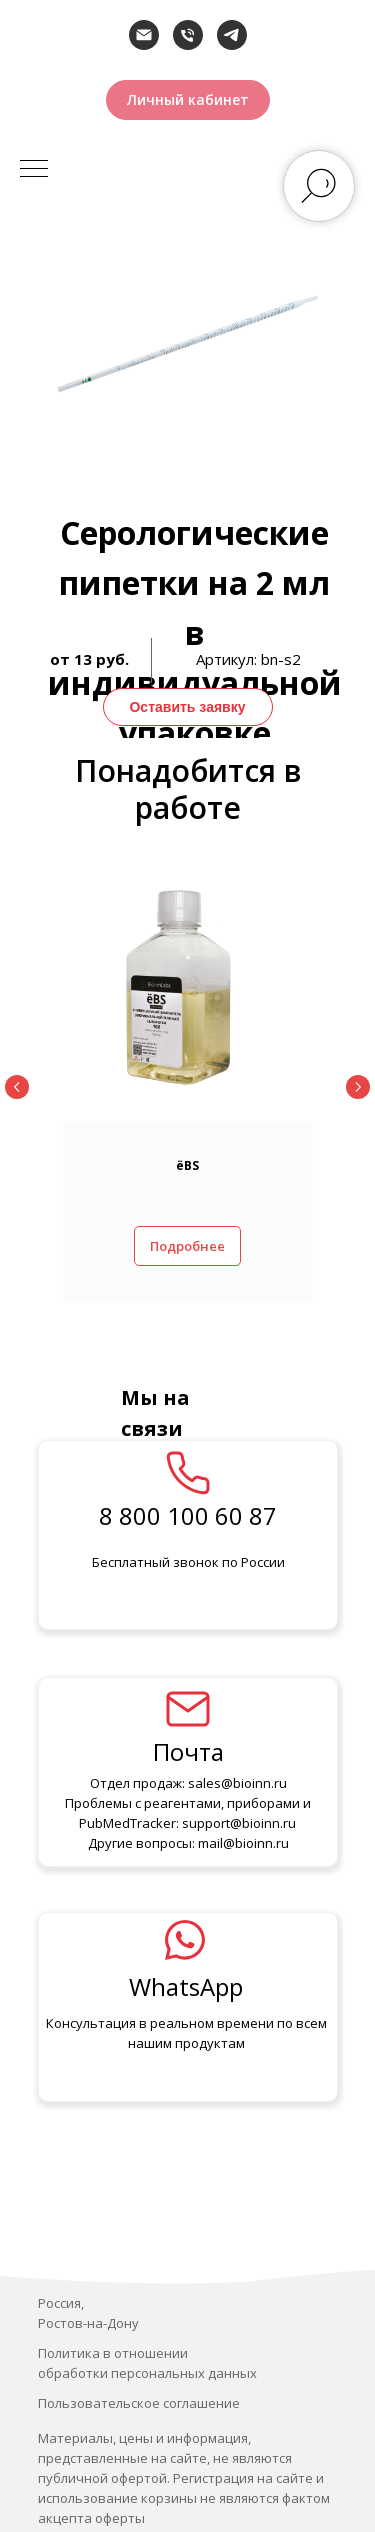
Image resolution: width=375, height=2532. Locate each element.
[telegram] (232, 35)
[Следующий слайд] (358, 1087)
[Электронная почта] (144, 35)
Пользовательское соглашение (139, 2403)
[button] (188, 100)
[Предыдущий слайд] (17, 1087)
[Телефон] (188, 35)
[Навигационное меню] (34, 170)
